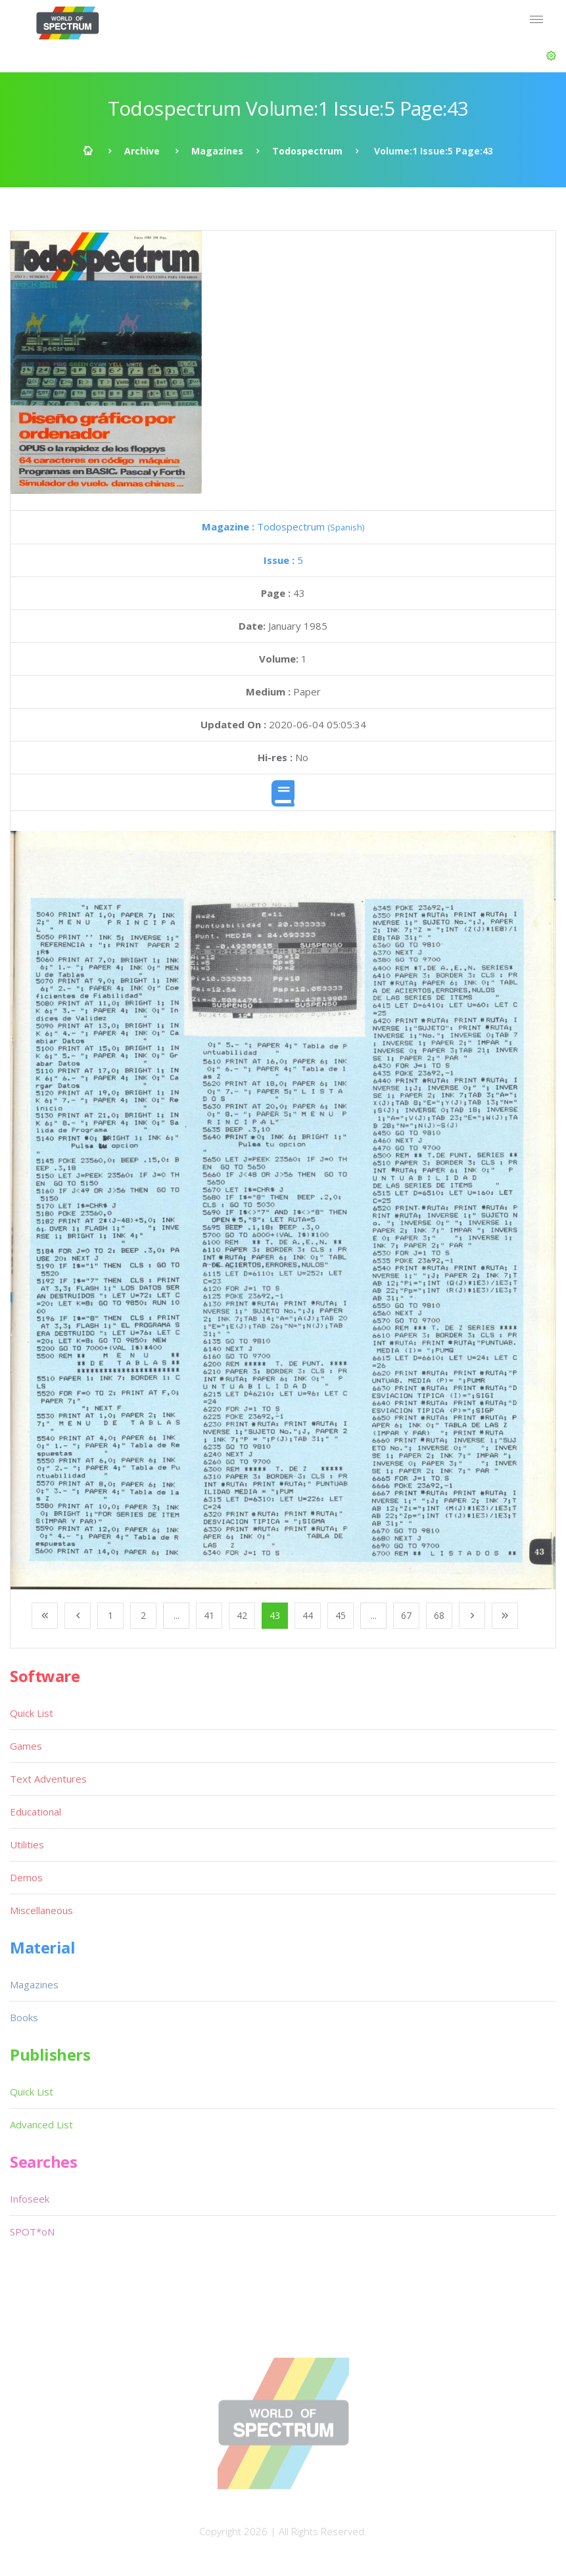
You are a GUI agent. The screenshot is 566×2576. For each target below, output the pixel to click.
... (176, 1615)
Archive (142, 151)
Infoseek (29, 2198)
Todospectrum (307, 151)
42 (242, 1615)
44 (307, 1615)
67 (406, 1615)
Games (26, 1745)
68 (439, 1615)
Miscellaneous (41, 1910)
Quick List (31, 1713)
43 (275, 1615)
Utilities (27, 1844)
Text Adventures (48, 1778)
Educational (35, 1811)
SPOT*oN (32, 2231)
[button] (551, 55)
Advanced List (41, 2124)
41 (209, 1615)
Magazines (217, 151)
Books (24, 2017)
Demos (26, 1877)
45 (340, 1615)
